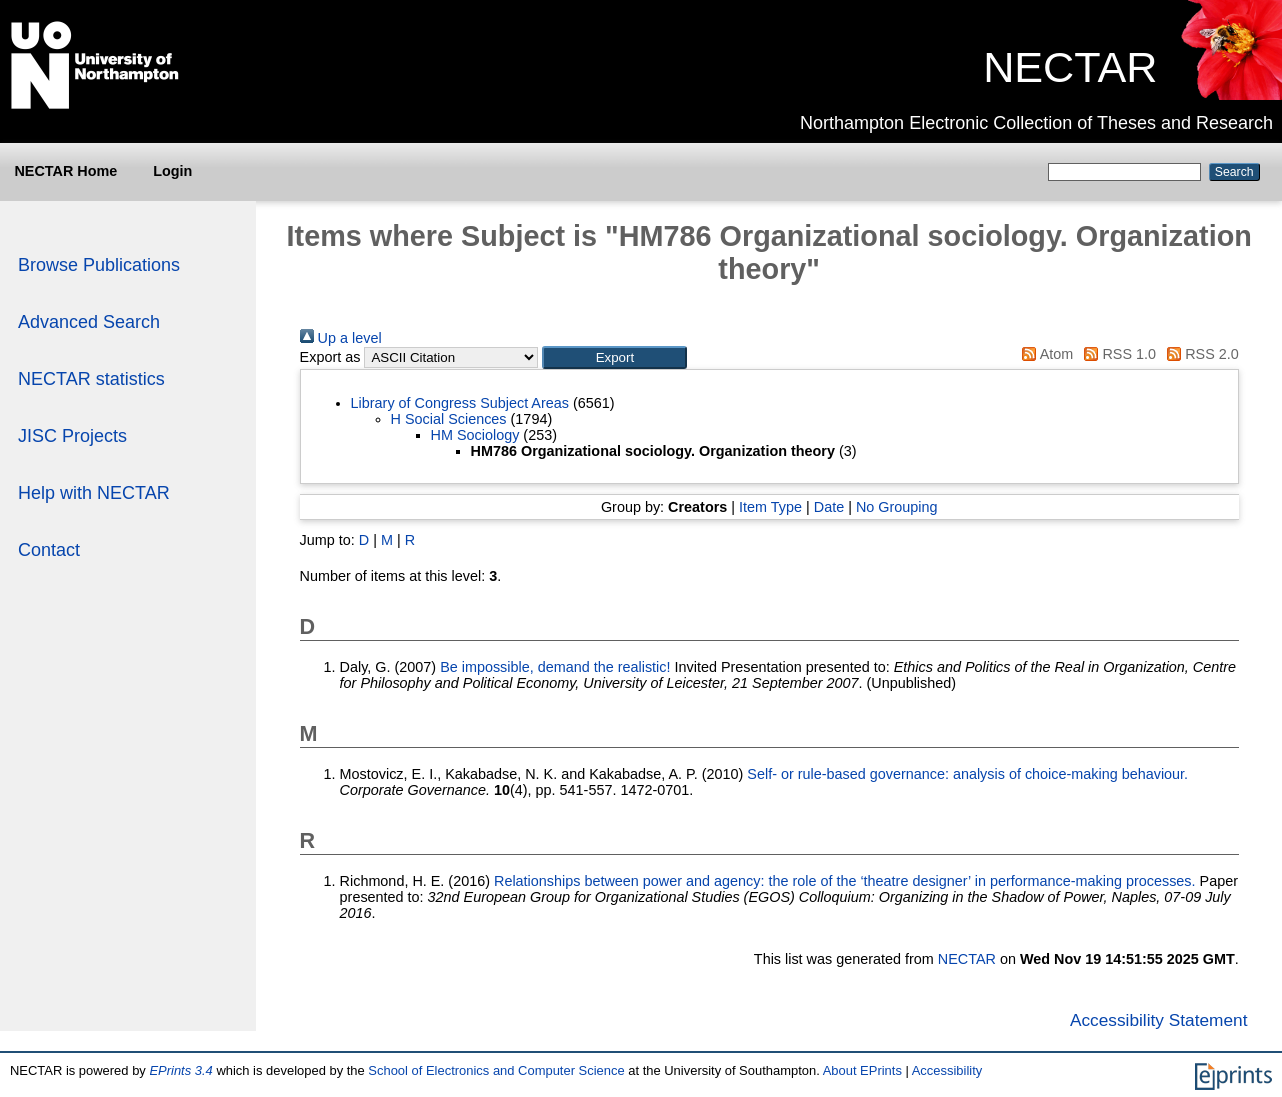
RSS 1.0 (1116, 354)
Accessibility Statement (1159, 1020)
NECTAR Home (65, 171)
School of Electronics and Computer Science (496, 1070)
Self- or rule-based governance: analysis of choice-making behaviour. (967, 774)
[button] (614, 357)
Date (829, 507)
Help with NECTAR (94, 493)
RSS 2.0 (1199, 354)
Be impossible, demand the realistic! (555, 667)
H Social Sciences (449, 419)
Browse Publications (99, 265)
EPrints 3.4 (180, 1070)
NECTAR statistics (91, 379)
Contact (49, 550)
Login (172, 171)
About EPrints (862, 1070)
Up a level (341, 338)
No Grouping (897, 507)
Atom (1044, 354)
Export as (330, 357)
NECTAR (1070, 67)
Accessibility (947, 1070)
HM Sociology (475, 435)
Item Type (770, 507)
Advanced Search (89, 322)
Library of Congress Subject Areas (460, 403)
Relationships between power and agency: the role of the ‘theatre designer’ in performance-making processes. (845, 881)
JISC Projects (72, 436)
